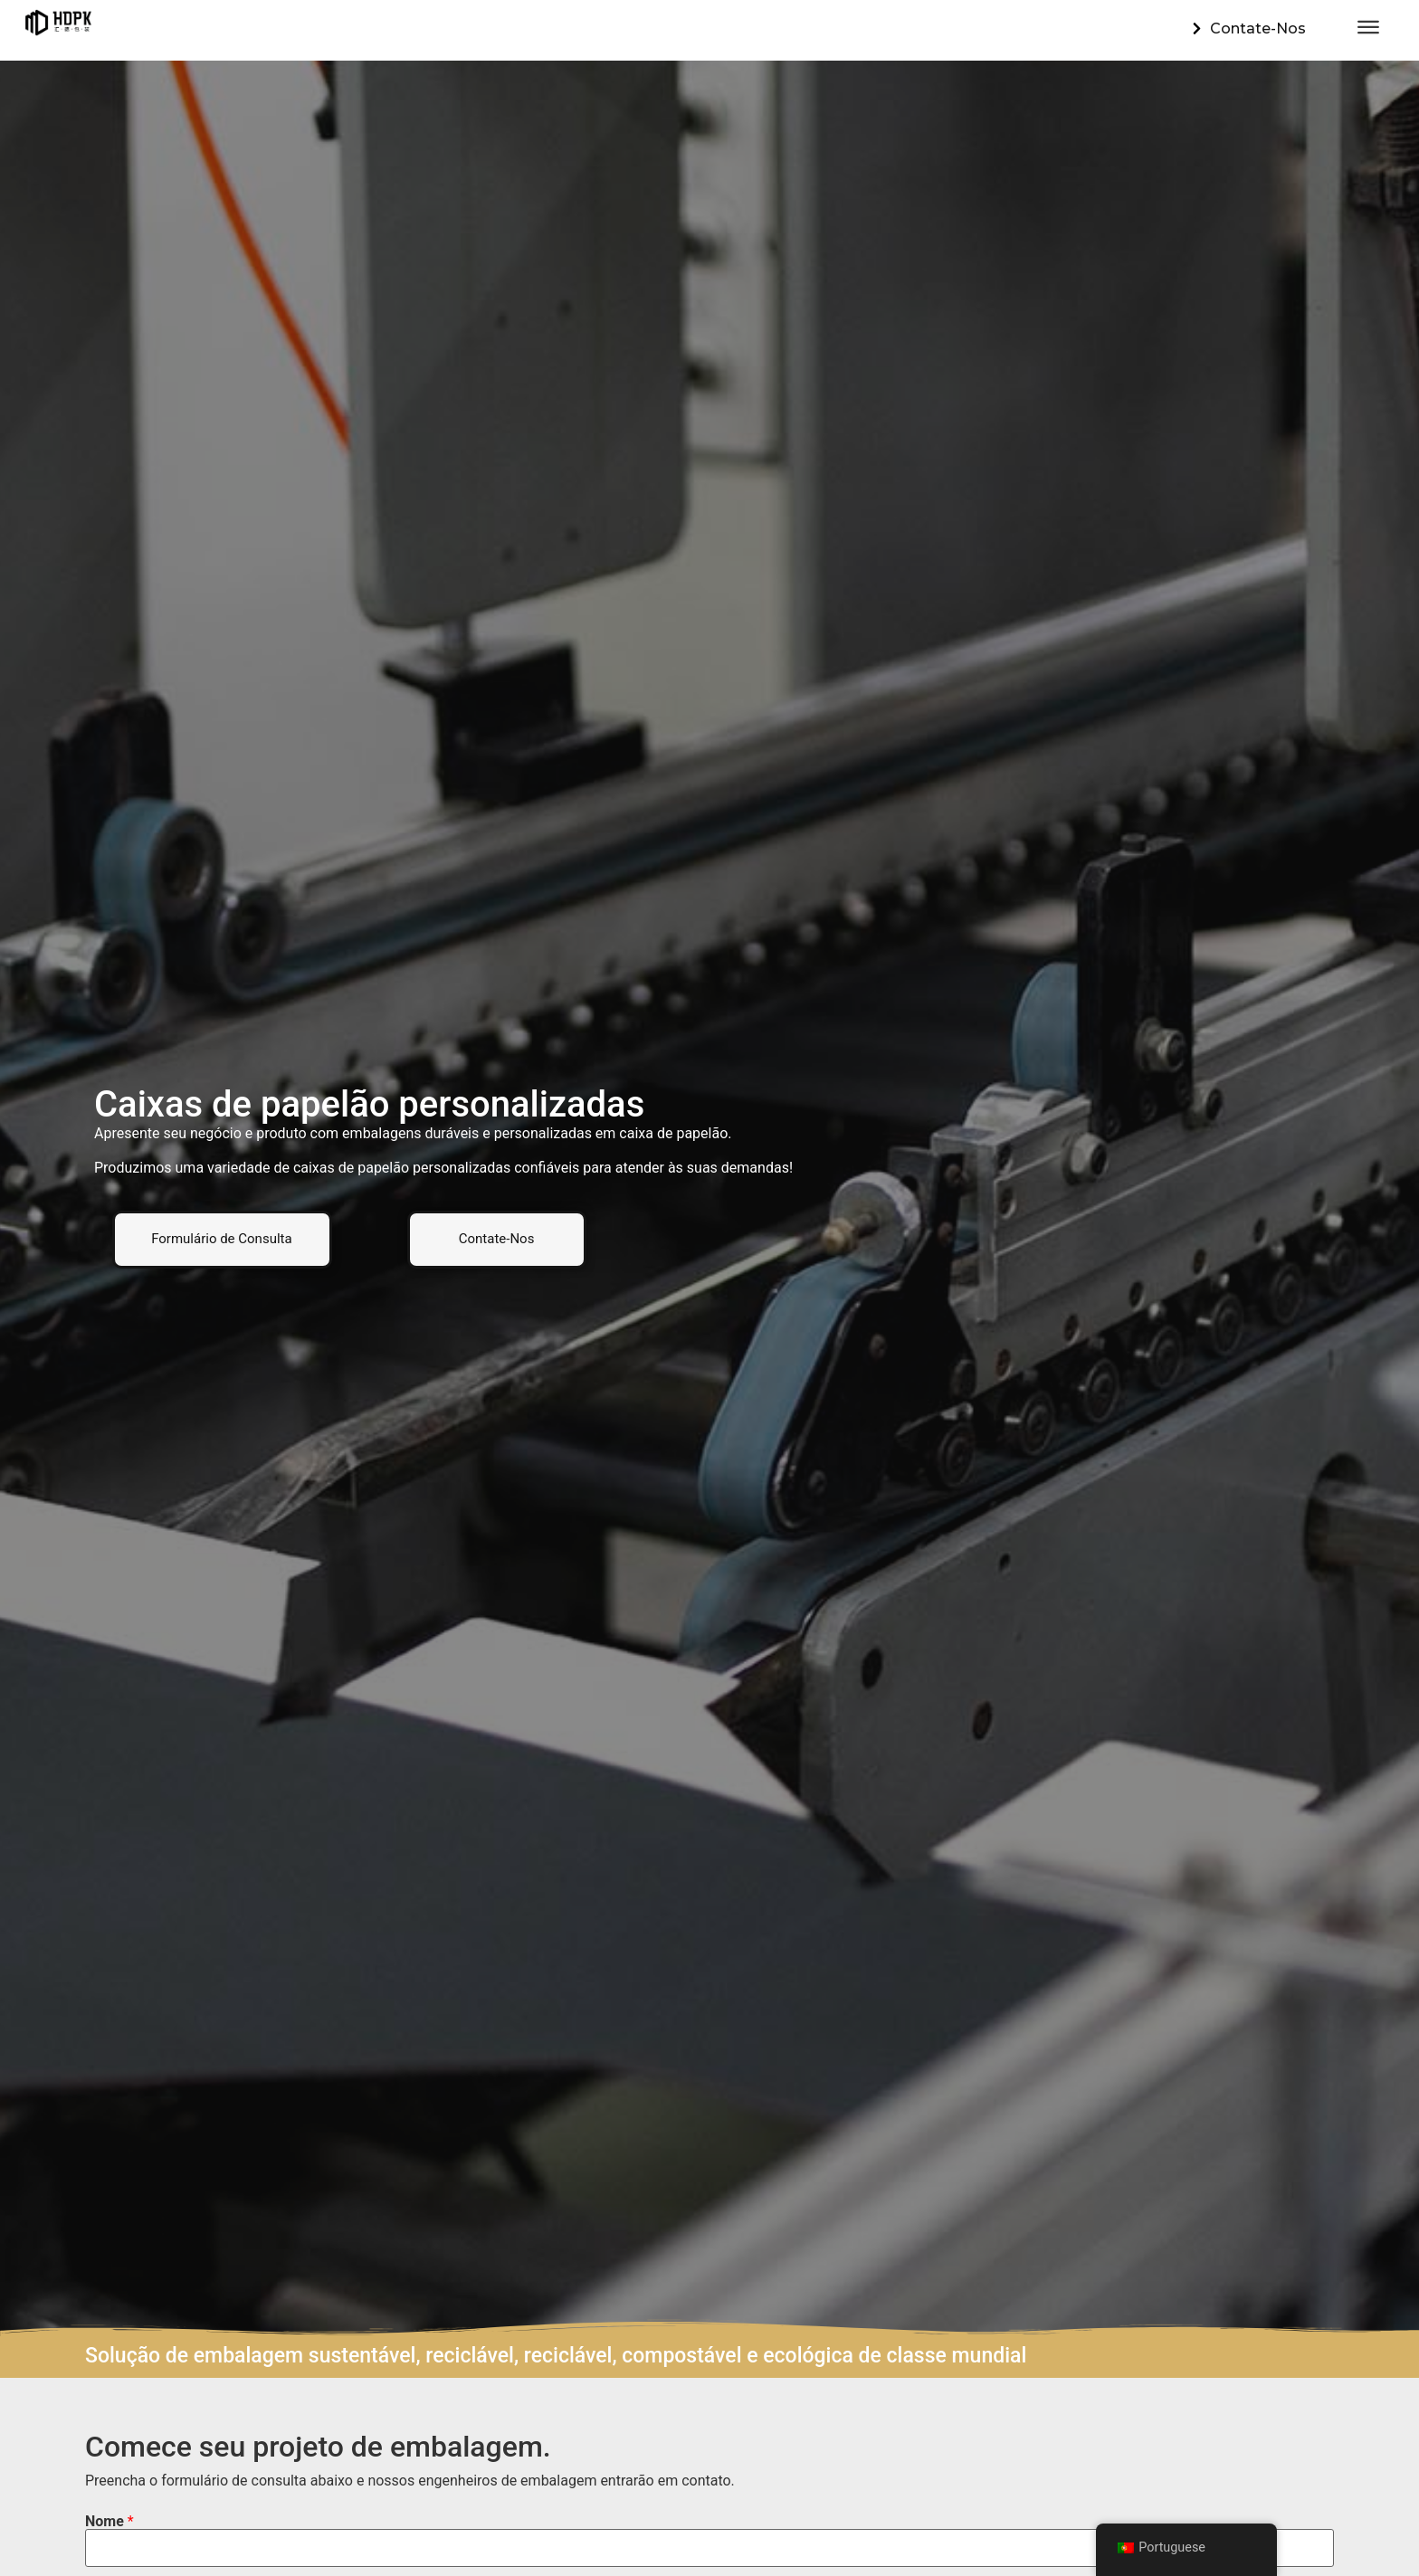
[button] (222, 1239)
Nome (109, 2521)
